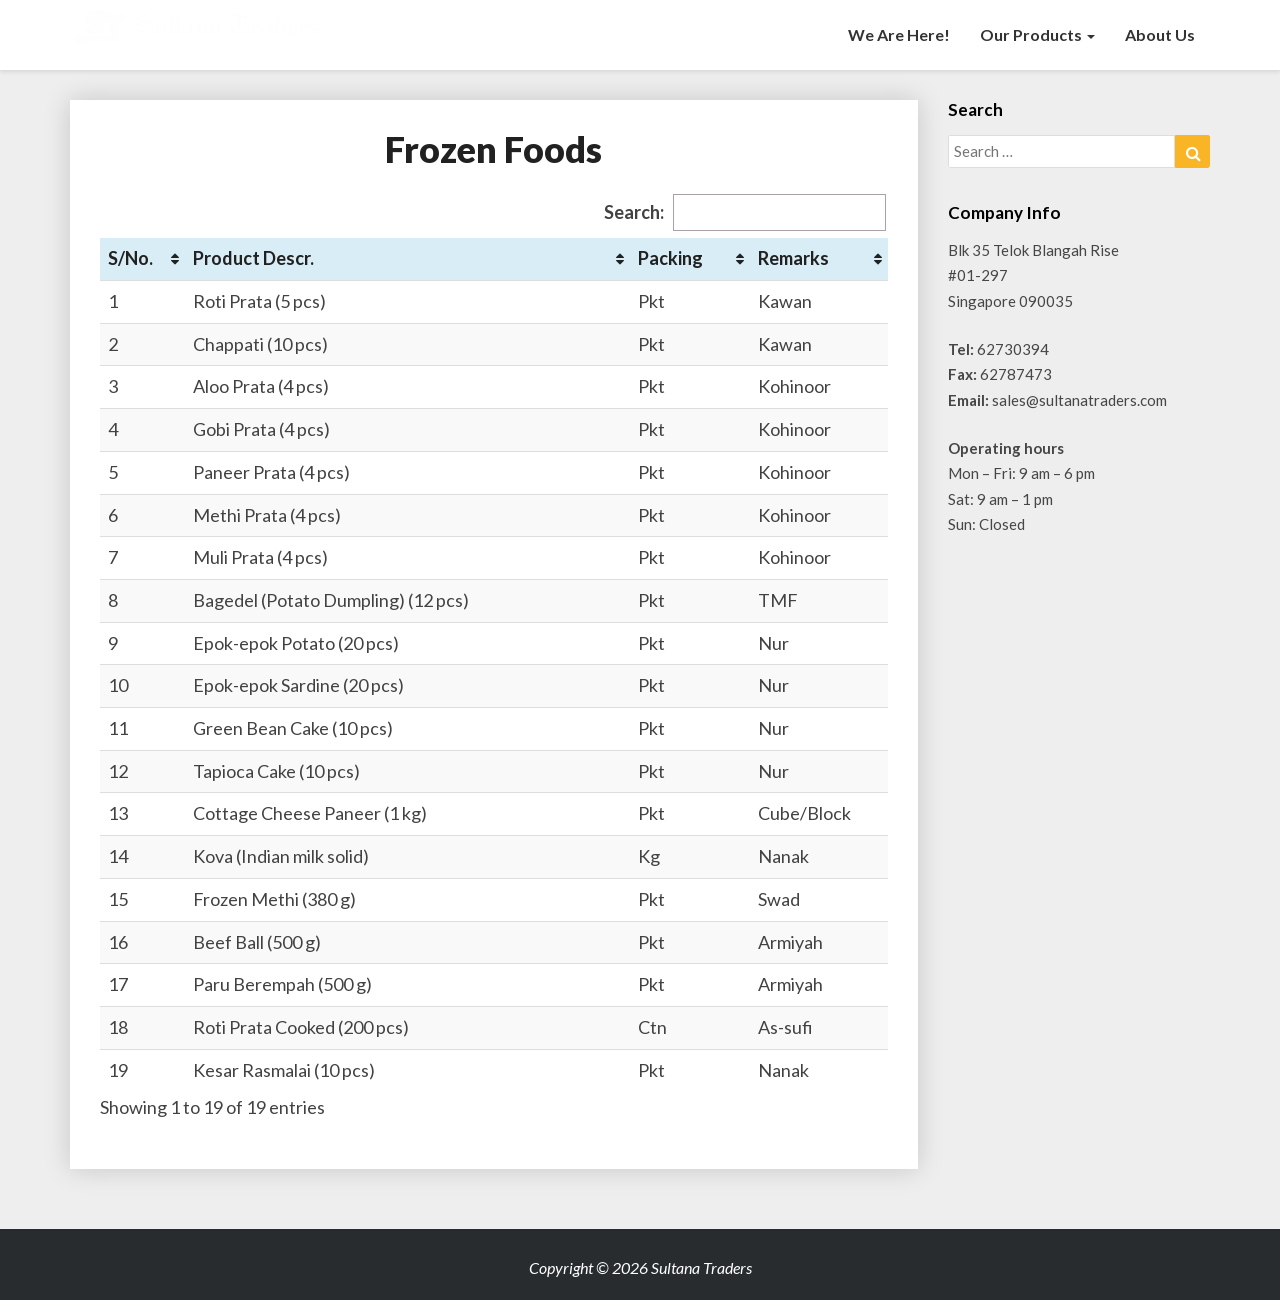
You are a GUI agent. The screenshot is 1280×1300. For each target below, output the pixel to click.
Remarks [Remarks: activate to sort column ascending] (793, 258)
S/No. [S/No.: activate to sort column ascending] (130, 258)
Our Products (1037, 34)
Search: (745, 213)
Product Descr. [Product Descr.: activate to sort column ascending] (253, 258)
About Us (1160, 34)
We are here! (899, 34)
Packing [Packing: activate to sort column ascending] (670, 258)
